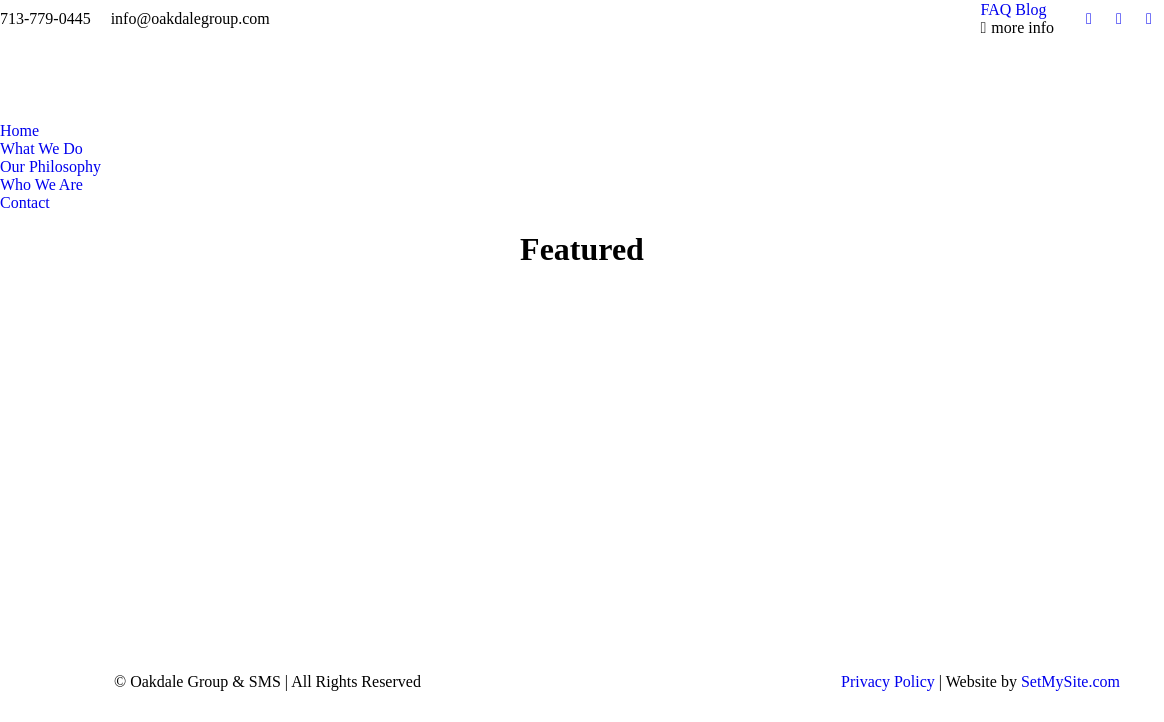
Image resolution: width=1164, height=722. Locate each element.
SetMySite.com (1070, 681)
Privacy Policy (890, 681)
